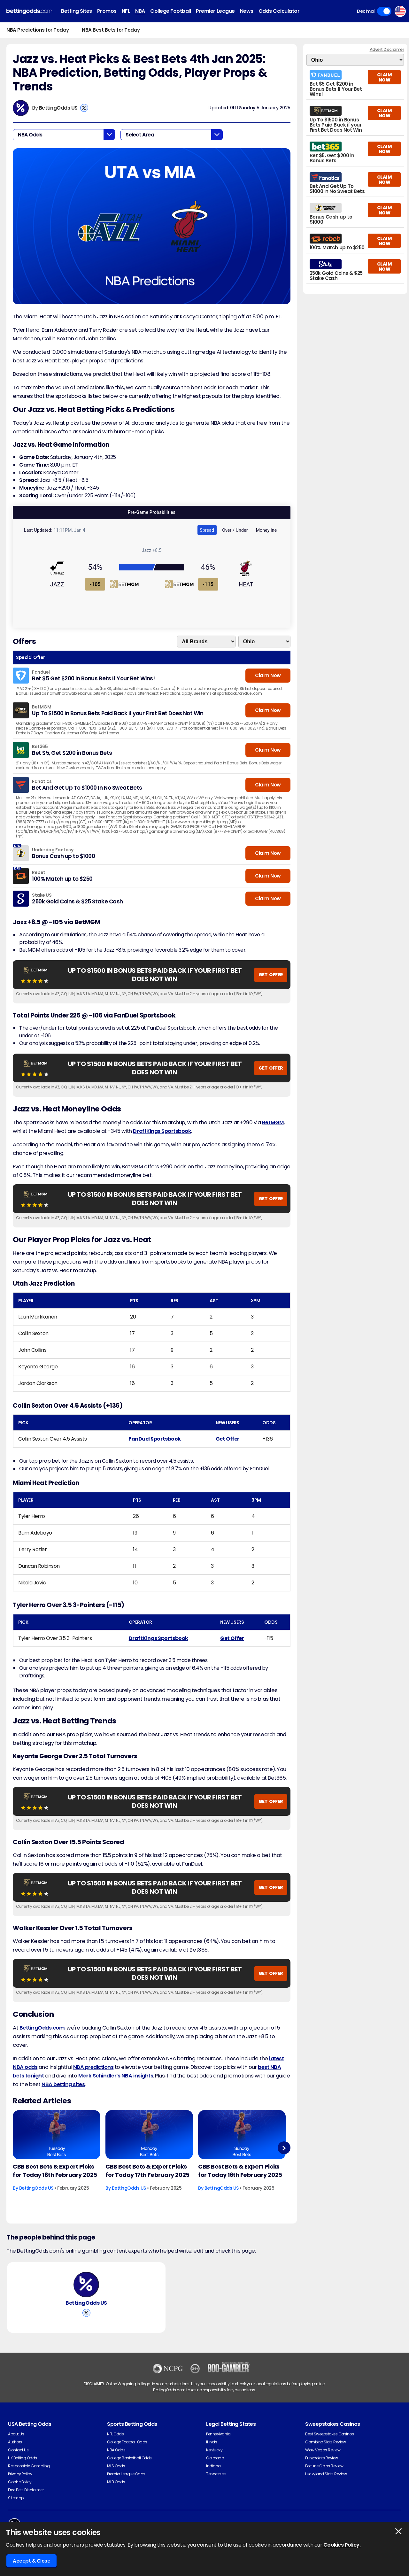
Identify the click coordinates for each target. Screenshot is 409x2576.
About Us (16, 2434)
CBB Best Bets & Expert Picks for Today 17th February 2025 (147, 2170)
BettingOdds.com (42, 2027)
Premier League (215, 11)
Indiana (213, 2466)
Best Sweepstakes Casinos (329, 2434)
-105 (95, 584)
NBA (140, 11)
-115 (208, 584)
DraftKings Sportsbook (162, 1131)
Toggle (384, 11)
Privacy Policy (20, 2474)
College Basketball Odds (129, 2458)
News (246, 11)
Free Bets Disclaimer (25, 2490)
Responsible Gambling (29, 2466)
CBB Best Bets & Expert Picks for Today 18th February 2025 (55, 2170)
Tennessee (216, 2474)
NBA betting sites (63, 2084)
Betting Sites (76, 11)
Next (284, 2148)
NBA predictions (93, 2067)
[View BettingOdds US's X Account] (84, 108)
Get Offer (227, 1439)
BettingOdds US (58, 108)
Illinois (211, 2442)
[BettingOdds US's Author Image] (86, 2284)
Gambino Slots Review (325, 2442)
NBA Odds (116, 2450)
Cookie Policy (20, 2482)
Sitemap (16, 2498)
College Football (170, 11)
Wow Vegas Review (322, 2450)
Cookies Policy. (342, 2545)
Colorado (215, 2458)
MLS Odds (116, 2466)
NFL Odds (115, 2434)
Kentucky (214, 2450)
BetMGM (273, 1122)
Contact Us (18, 2450)
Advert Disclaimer (387, 49)
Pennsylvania (218, 2434)
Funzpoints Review (321, 2458)
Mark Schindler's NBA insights (115, 2075)
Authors (15, 2442)
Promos (107, 11)
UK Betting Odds (22, 2458)
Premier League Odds (126, 2474)
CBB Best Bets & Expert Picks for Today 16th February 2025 (240, 2170)
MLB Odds (116, 2482)
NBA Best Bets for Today (111, 30)
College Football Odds (127, 2442)
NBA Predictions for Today (37, 30)
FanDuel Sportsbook (154, 1439)
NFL (126, 11)
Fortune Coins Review (324, 2466)
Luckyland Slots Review (326, 2474)
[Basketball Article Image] (56, 2134)
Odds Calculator (279, 11)
